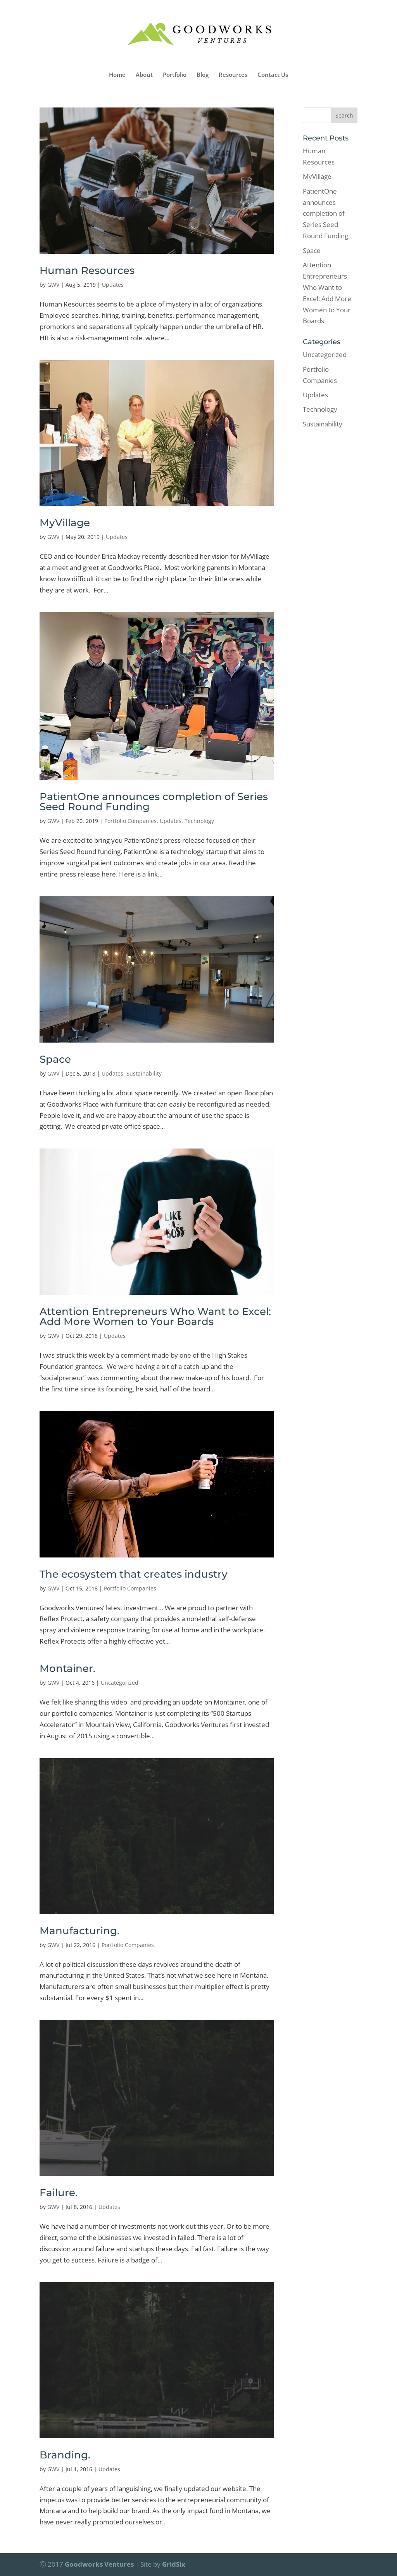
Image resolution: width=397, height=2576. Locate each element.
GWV (53, 284)
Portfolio (174, 75)
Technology (199, 821)
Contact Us (272, 75)
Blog (203, 75)
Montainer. (67, 1668)
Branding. (65, 2455)
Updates (113, 284)
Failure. (59, 2192)
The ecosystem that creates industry (134, 1574)
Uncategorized (119, 1682)
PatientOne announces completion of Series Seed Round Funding (154, 801)
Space (55, 1059)
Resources (233, 75)
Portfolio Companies (130, 821)
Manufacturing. (79, 1931)
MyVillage (65, 522)
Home (117, 75)
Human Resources (87, 270)
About (144, 75)
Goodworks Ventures (99, 2564)
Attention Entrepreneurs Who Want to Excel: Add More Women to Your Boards (155, 1316)
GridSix (173, 2564)
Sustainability (144, 1073)
